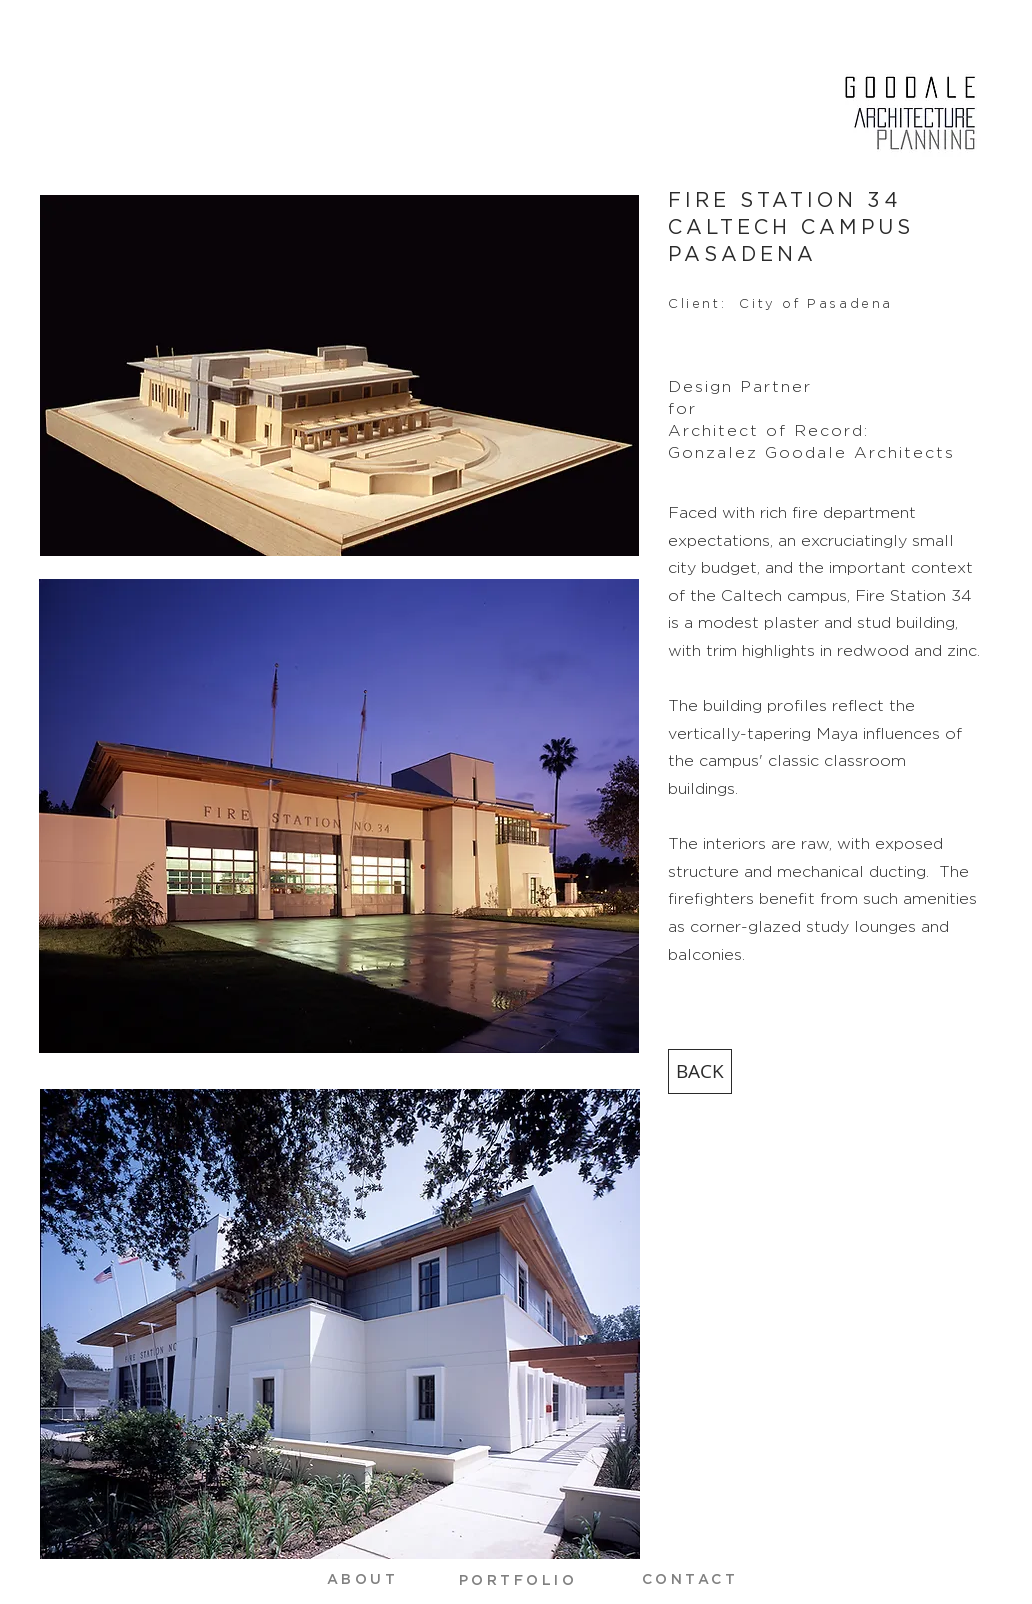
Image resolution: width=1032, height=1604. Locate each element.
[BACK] (700, 1071)
